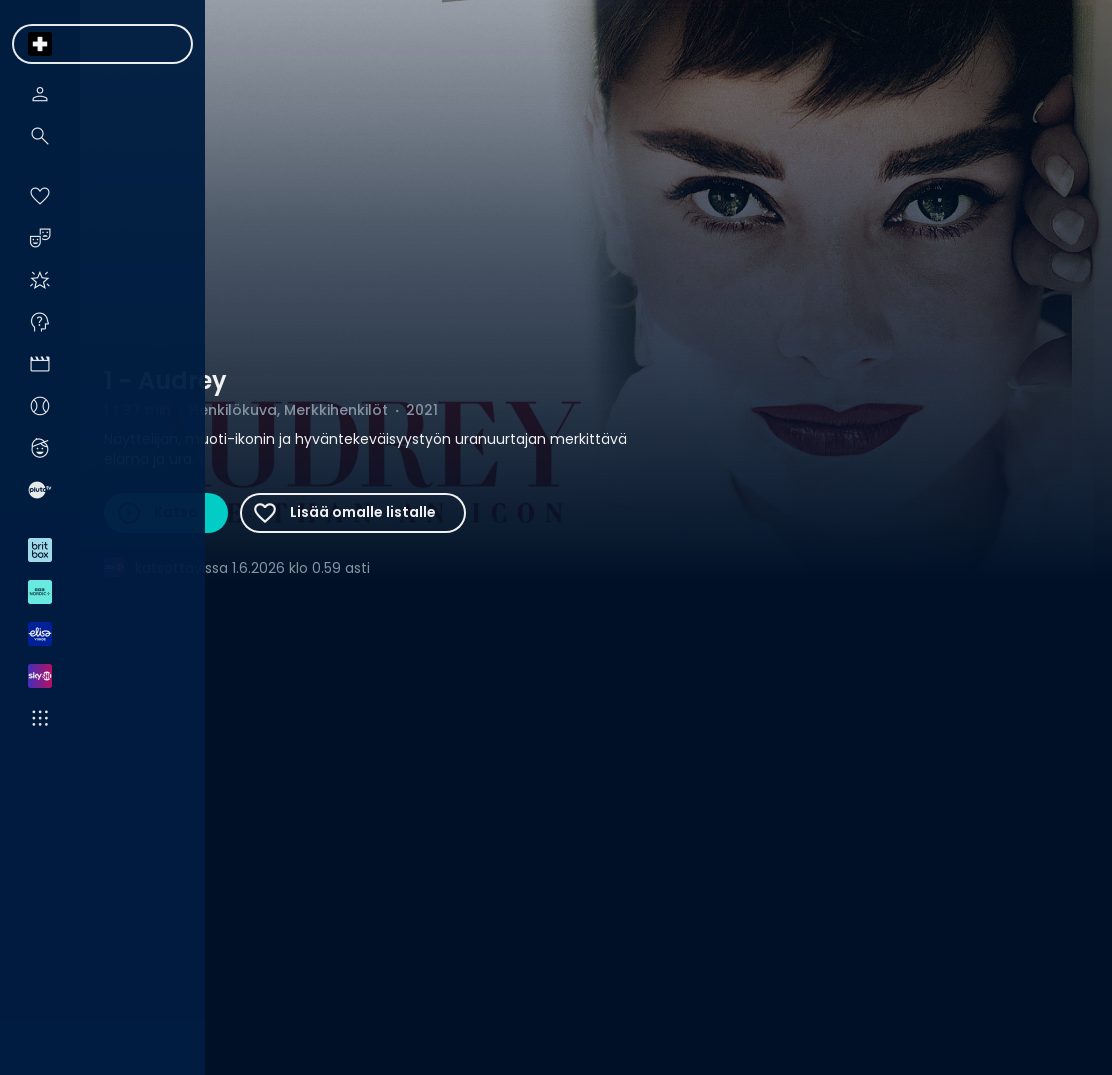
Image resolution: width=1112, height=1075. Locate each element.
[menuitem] (40, 44)
